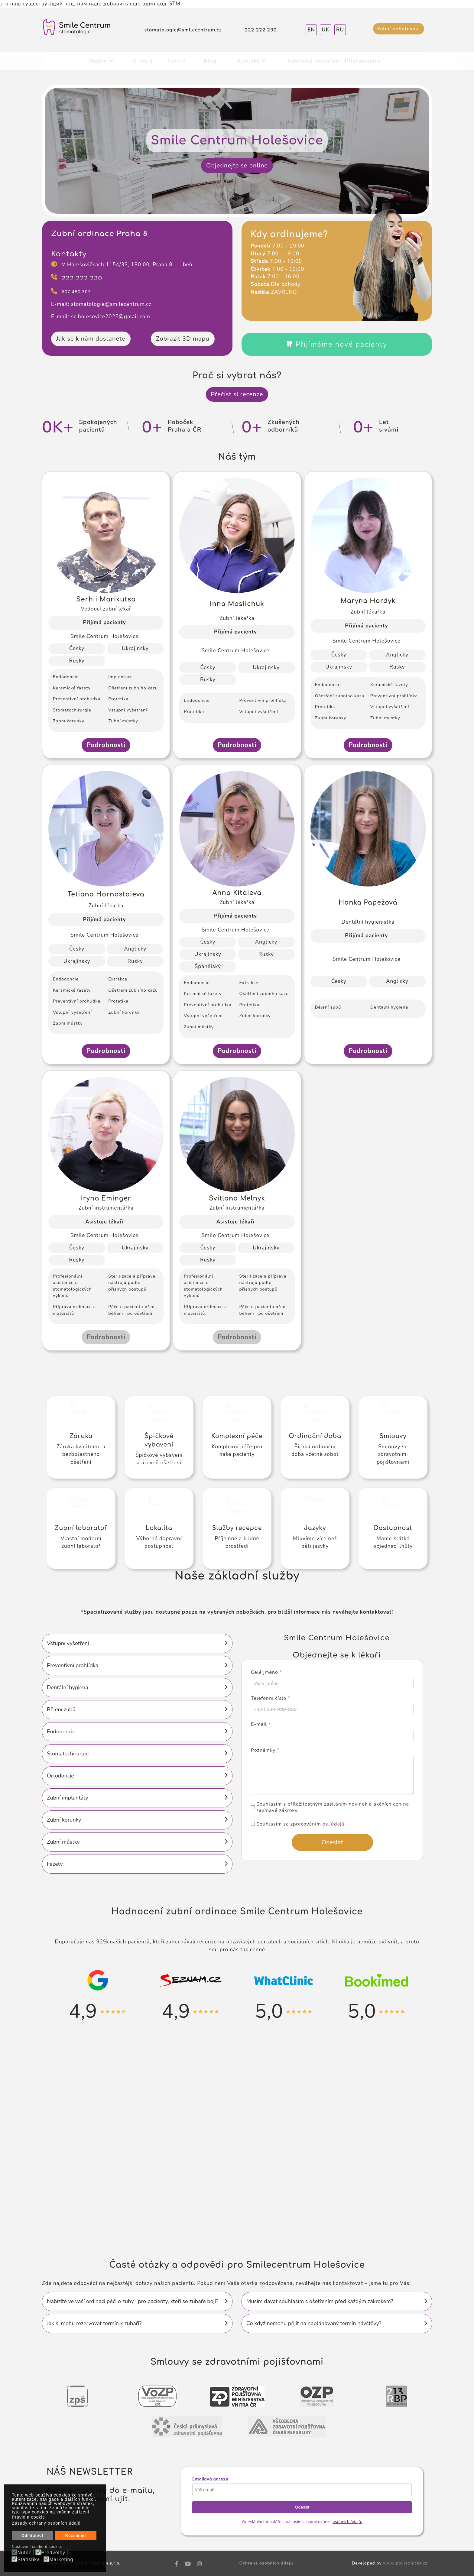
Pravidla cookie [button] (28, 2517)
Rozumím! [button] (75, 2535)
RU (340, 29)
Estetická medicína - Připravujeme (334, 60)
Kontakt (248, 60)
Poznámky (265, 1751)
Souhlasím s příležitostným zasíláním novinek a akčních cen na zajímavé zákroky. (332, 1807)
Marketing (61, 2560)
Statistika (28, 2560)
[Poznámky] (332, 1775)
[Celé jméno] (332, 1684)
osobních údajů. (347, 2522)
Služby (97, 60)
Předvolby (53, 2553)
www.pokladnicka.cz (405, 2563)
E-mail (261, 1725)
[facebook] (177, 2564)
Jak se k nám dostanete (90, 339)
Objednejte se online (237, 165)
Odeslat (302, 2507)
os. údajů (334, 1824)
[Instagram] (199, 2564)
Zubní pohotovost (398, 28)
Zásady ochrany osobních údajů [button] (46, 2523)
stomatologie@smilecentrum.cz (183, 30)
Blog (210, 60)
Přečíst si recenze (237, 394)
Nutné (24, 2553)
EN (311, 29)
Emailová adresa (210, 2479)
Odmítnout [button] (32, 2535)
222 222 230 (261, 30)
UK (325, 29)
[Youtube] (188, 2564)
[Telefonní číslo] (332, 1710)
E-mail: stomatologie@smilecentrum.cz (101, 304)
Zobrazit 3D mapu (182, 339)
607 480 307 (76, 292)
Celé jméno (266, 1673)
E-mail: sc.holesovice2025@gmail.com (100, 316)
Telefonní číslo (271, 1699)
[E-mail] (332, 1736)
